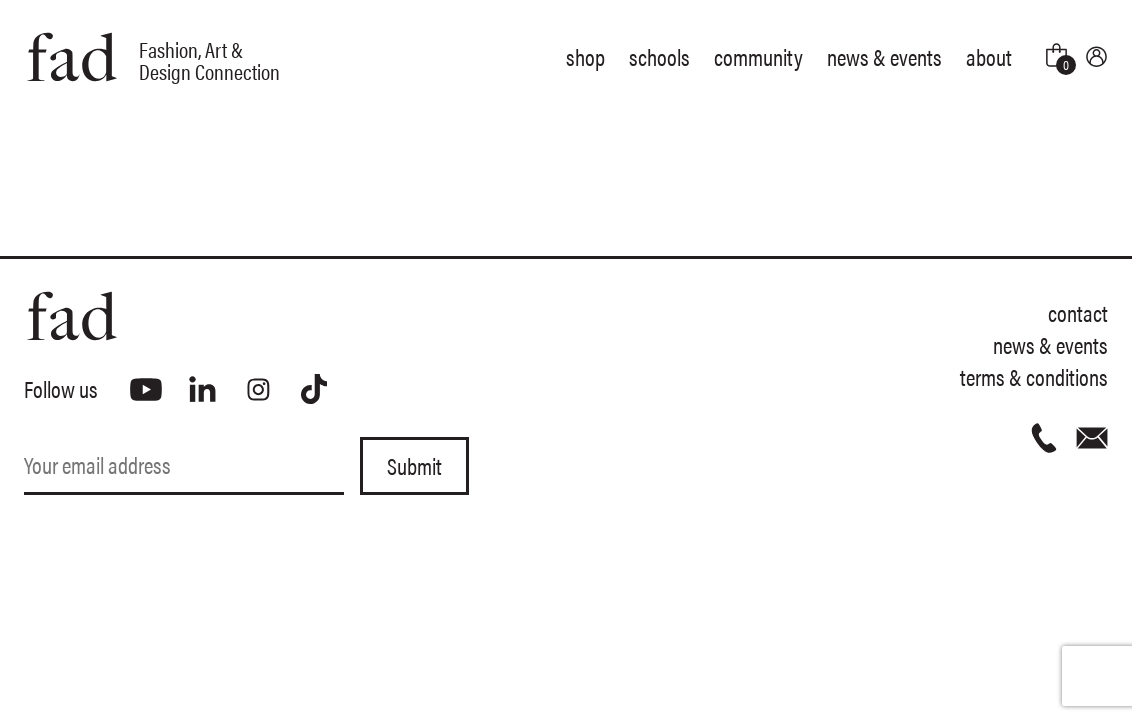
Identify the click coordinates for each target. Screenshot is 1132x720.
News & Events (884, 56)
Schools (659, 56)
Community (758, 56)
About (989, 56)
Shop (585, 56)
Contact (1078, 312)
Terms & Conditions (1034, 376)
